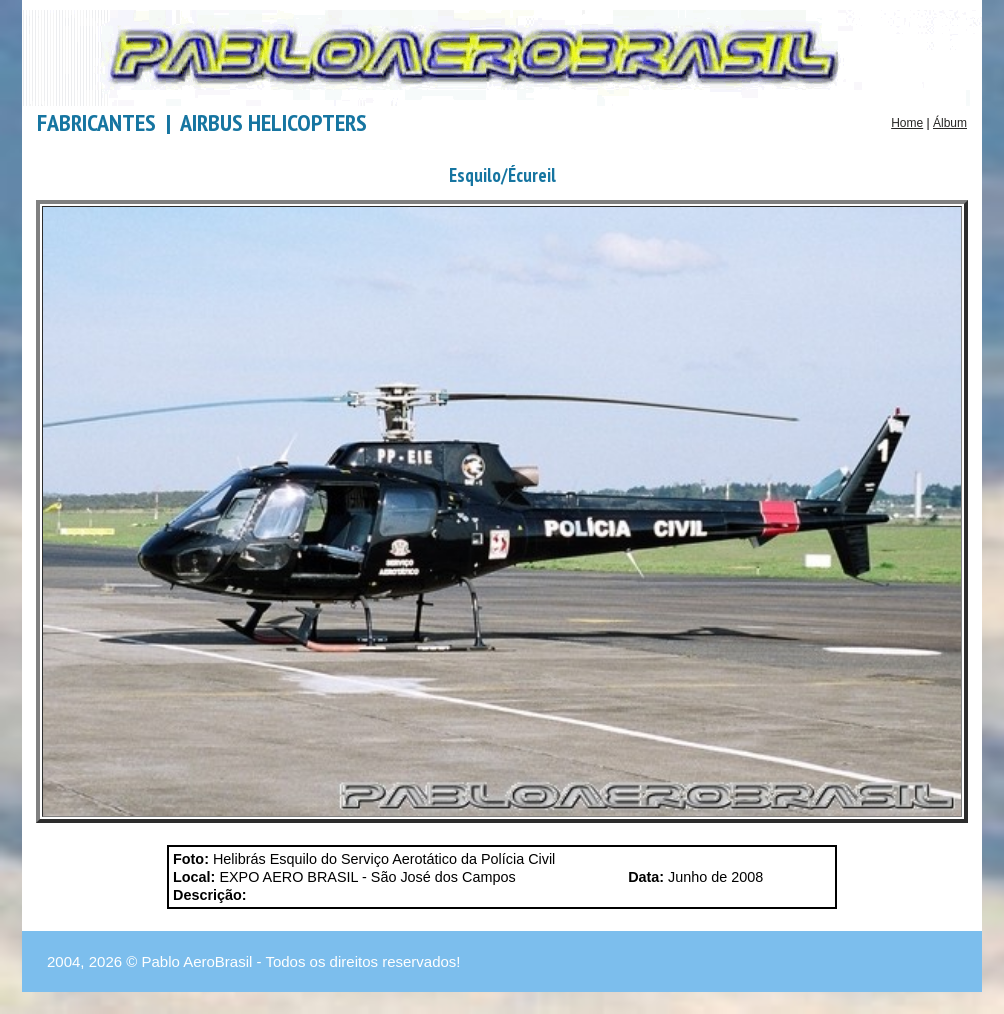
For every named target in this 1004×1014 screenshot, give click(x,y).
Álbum (950, 123)
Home (907, 123)
